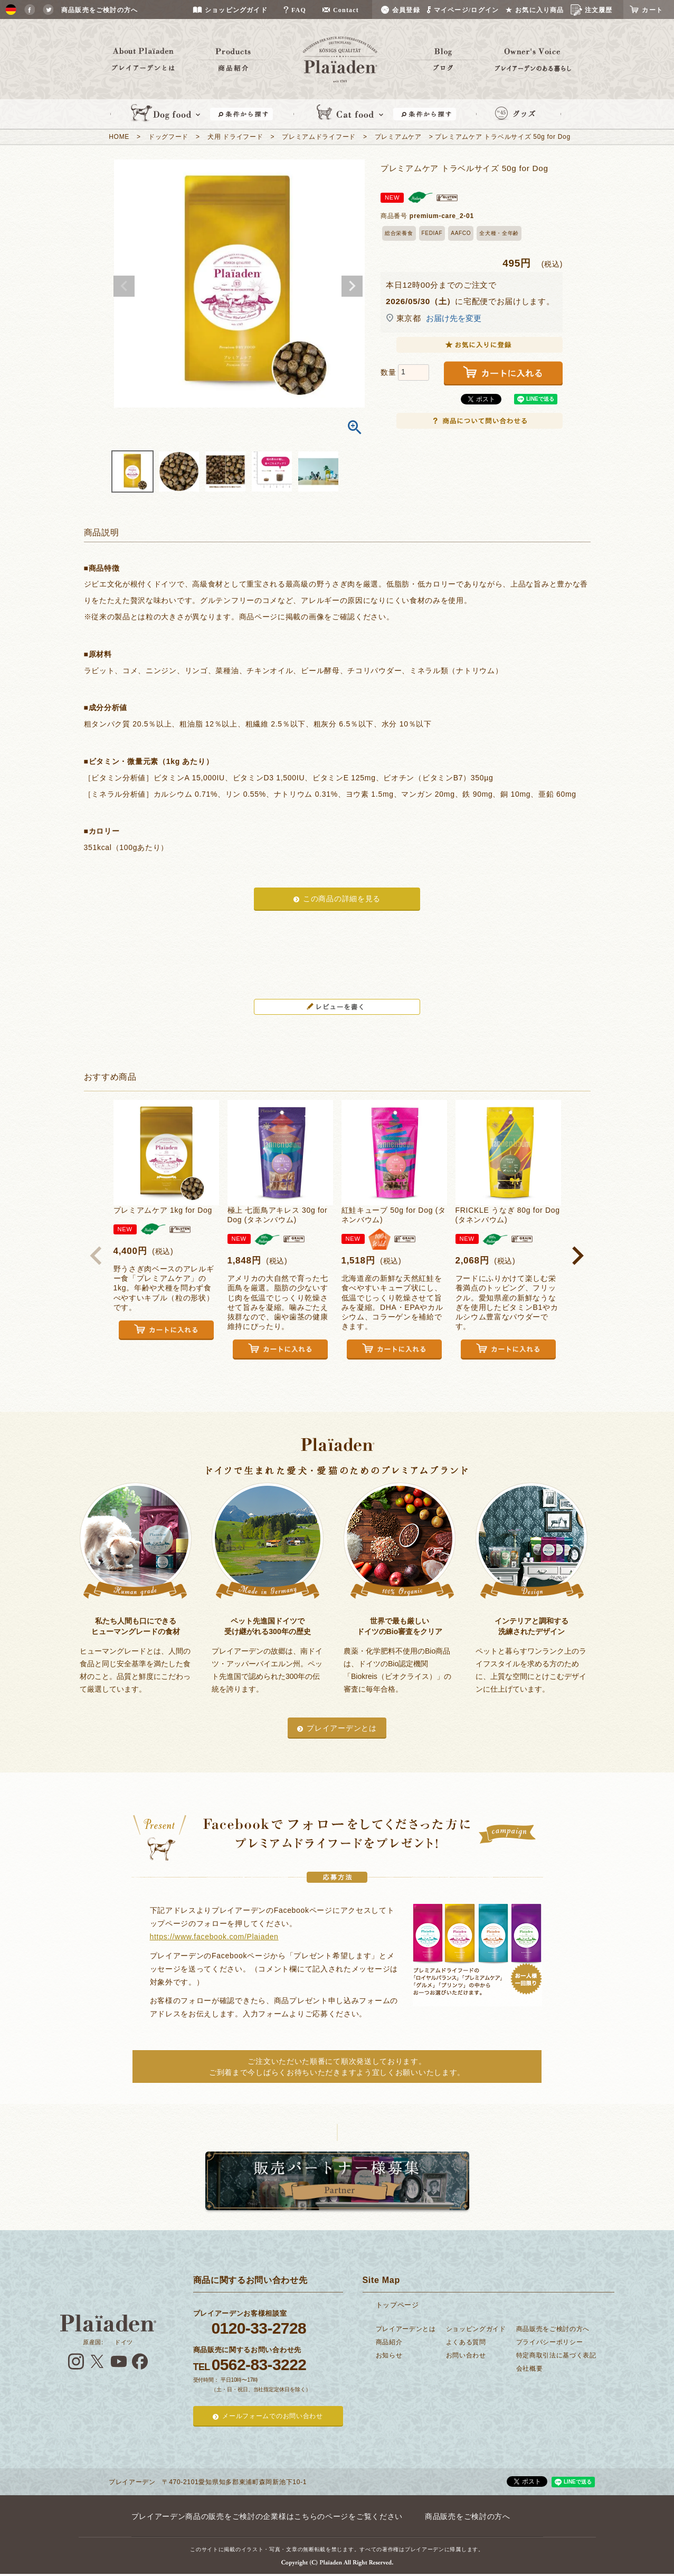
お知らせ (389, 2355)
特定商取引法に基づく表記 (556, 2355)
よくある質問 (466, 2342)
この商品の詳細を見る (342, 898)
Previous (124, 286)
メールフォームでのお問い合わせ (272, 2416)
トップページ (397, 2305)
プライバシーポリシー (549, 2342)
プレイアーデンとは (341, 1728)
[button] (96, 1255)
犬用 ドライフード (235, 136)
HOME (119, 136)
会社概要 (529, 2368)
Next (352, 286)
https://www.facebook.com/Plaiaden (214, 1936)
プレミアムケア (398, 136)
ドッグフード (168, 136)
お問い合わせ (466, 2355)
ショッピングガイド (476, 2329)
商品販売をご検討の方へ (553, 2329)
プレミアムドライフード (319, 136)
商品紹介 (389, 2342)
